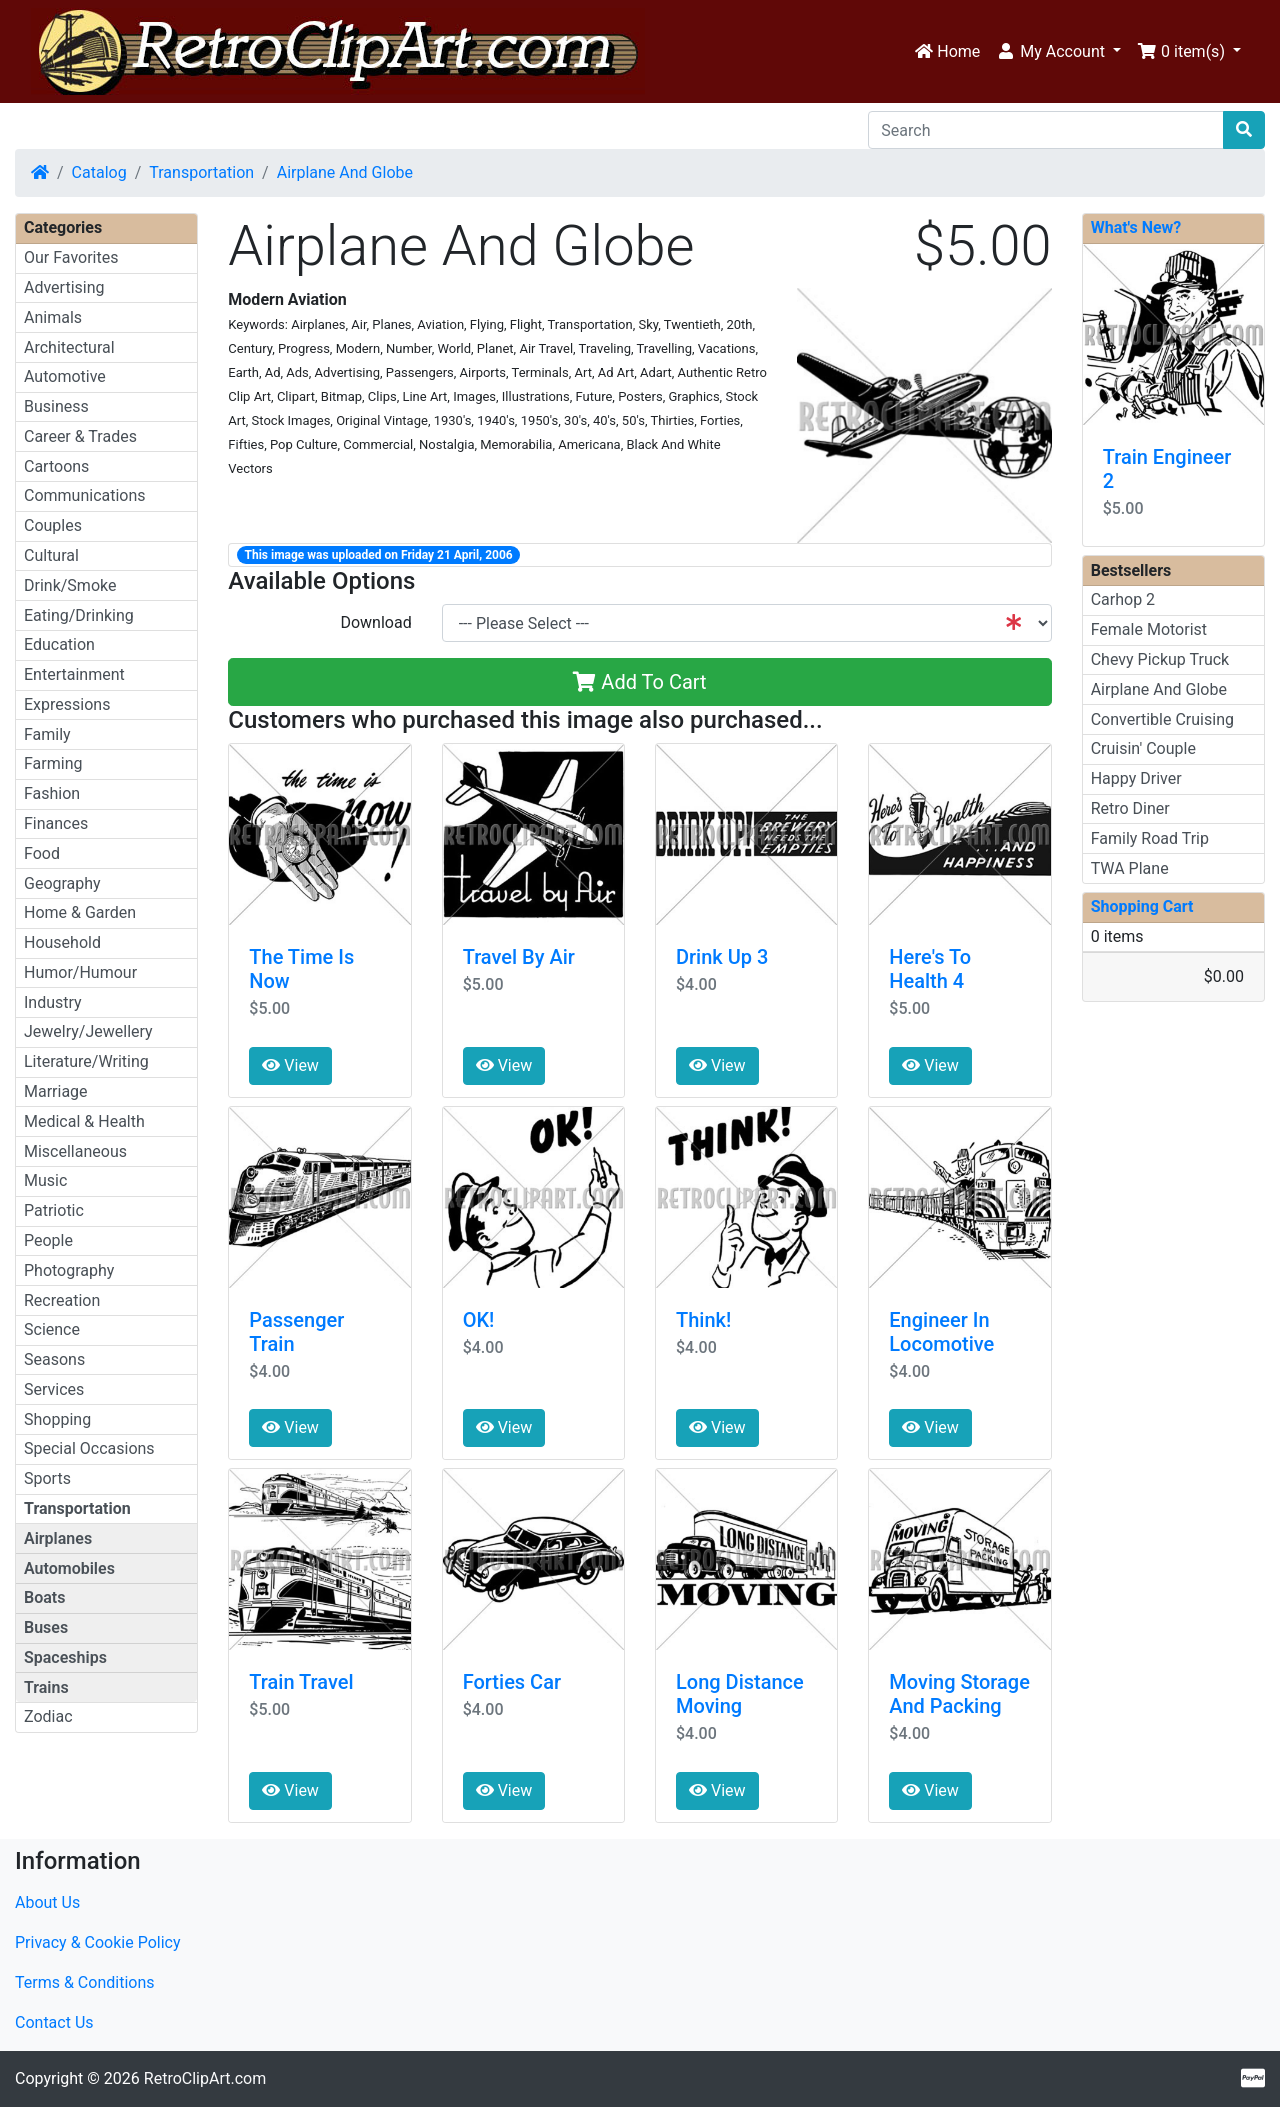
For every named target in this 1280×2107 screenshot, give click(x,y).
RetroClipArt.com (205, 2078)
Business (56, 406)
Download (375, 622)
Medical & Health (84, 1121)
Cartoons (56, 466)
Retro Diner (1130, 808)
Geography (62, 883)
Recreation (62, 1300)
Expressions (67, 704)
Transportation (201, 172)
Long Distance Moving (740, 1694)
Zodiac (48, 1716)
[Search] (1046, 130)
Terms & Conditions (85, 1982)
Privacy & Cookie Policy (98, 1942)
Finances (56, 823)
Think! (703, 1320)
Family (47, 734)
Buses (46, 1627)
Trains (46, 1687)
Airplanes (58, 1538)
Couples (53, 525)
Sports (47, 1478)
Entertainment (74, 674)
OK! (479, 1320)
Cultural (51, 555)
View (290, 1065)
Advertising (64, 287)
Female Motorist (1149, 629)
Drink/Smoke (70, 585)
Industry (53, 1002)
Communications (85, 495)
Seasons (54, 1359)
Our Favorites (71, 257)
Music (45, 1180)
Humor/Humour (80, 972)
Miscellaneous (75, 1151)
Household (62, 942)
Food (42, 853)
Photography (69, 1270)
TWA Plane (1130, 868)
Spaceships (65, 1657)
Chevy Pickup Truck (1160, 659)
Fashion (52, 793)
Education (59, 644)
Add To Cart (639, 682)
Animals (53, 317)
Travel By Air (519, 957)
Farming (53, 763)
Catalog (99, 172)
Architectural (69, 347)
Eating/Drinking (79, 615)
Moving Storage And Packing (959, 1694)
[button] (1058, 52)
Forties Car (512, 1682)
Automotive (65, 376)
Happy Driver (1136, 778)
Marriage (56, 1091)
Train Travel (301, 1682)
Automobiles (69, 1568)
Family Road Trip (1150, 838)
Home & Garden (80, 912)
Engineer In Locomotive (941, 1332)
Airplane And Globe (345, 172)
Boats (44, 1597)
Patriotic (54, 1210)
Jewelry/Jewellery (88, 1031)
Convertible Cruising (1162, 719)
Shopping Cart (1142, 906)
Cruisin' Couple (1143, 748)
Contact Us (54, 2022)
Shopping (57, 1419)
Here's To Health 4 (930, 969)
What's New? (1136, 227)
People (48, 1240)
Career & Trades (80, 436)
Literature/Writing (86, 1061)
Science (52, 1329)
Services (54, 1389)
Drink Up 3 (722, 957)
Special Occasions (89, 1448)
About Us (47, 1902)
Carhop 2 (1123, 599)
